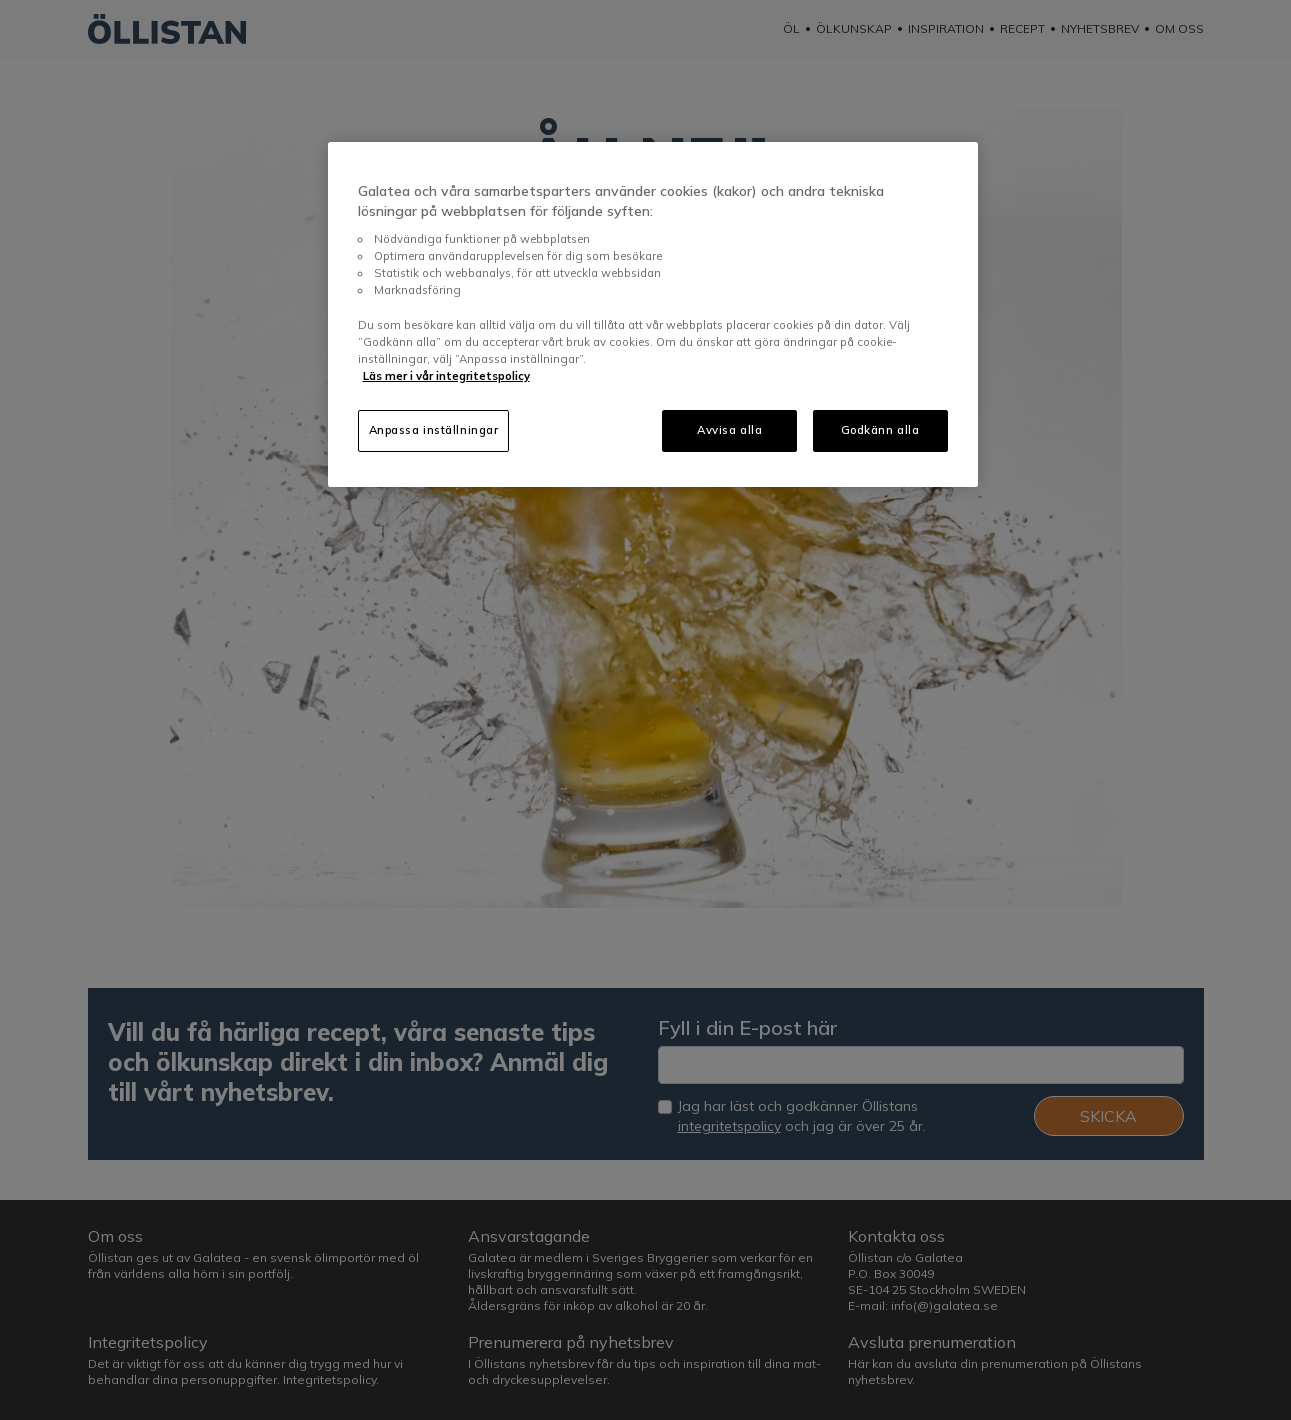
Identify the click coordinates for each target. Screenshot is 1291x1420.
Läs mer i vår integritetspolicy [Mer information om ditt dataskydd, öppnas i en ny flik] (446, 376)
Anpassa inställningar (434, 430)
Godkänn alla (880, 430)
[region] (653, 314)
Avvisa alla (729, 430)
